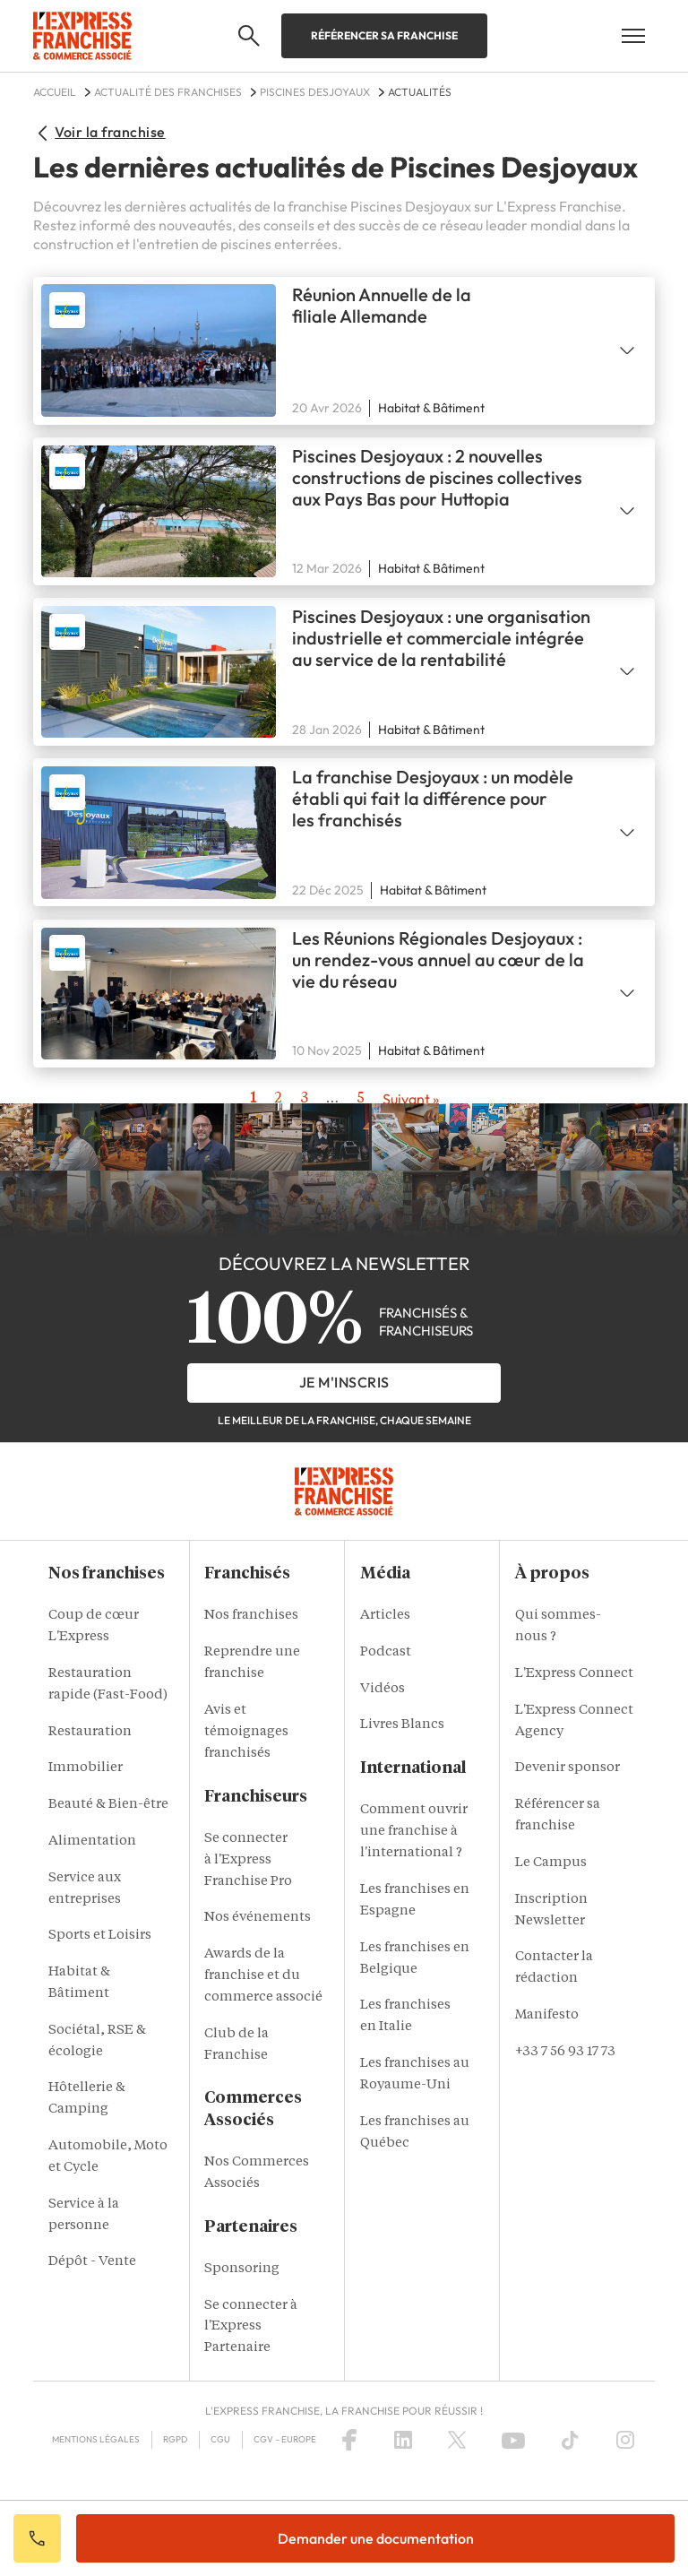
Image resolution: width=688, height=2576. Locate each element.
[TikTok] (570, 2440)
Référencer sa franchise (384, 35)
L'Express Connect (574, 1674)
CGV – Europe (285, 2439)
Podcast (385, 1652)
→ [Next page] (411, 1099)
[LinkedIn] (403, 2440)
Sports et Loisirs (99, 1935)
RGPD (175, 2439)
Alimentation (92, 1841)
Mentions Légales (96, 2439)
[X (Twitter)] (457, 2440)
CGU (220, 2439)
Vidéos (382, 1689)
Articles (385, 1615)
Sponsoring (242, 2269)
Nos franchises (251, 1615)
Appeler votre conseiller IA (37, 2538)
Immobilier (85, 1768)
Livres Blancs (402, 1725)
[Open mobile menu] (633, 35)
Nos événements (257, 1917)
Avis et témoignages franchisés (246, 1732)
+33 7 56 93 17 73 (565, 2052)
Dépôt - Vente (92, 2262)
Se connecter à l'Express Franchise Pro (248, 1860)
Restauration (90, 1732)
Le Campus (551, 1863)
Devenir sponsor (567, 1768)
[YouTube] (513, 2440)
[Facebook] (349, 2440)
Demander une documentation (376, 2538)
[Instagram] (625, 2440)
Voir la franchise (99, 132)
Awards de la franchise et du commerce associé (263, 1976)
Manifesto (547, 2015)
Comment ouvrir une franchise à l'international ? (414, 1831)
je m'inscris (344, 1382)
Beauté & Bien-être (108, 1804)
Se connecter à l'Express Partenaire (250, 2327)
